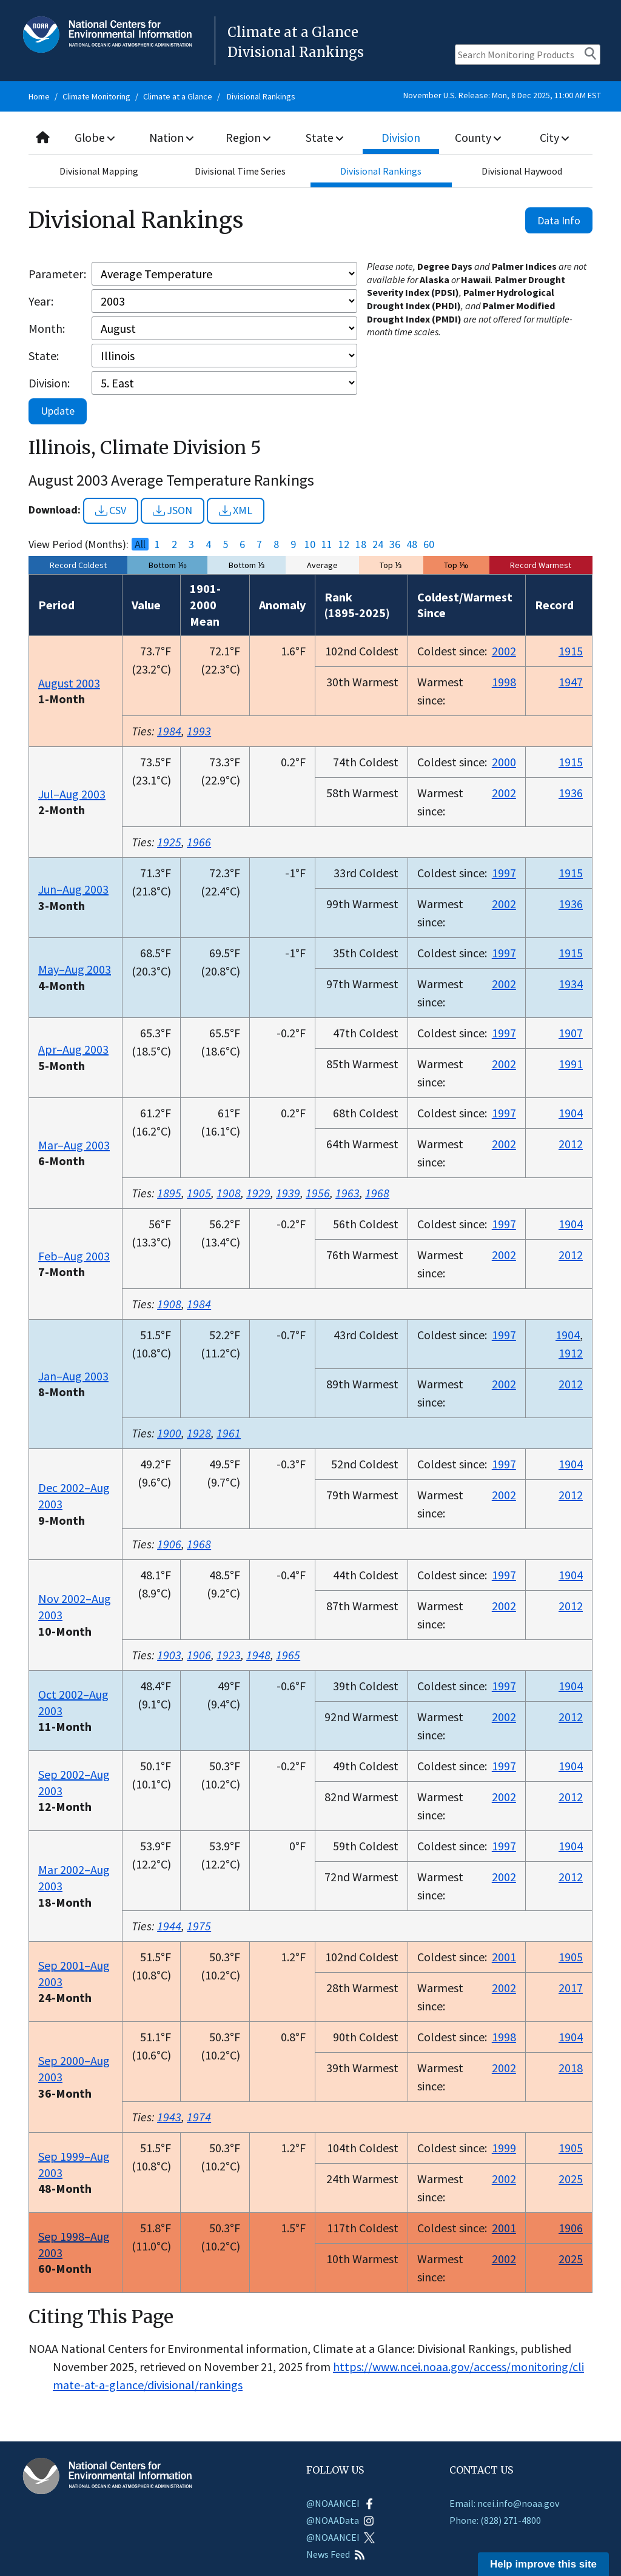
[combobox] (310, 138)
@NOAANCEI (340, 2503)
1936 (571, 792)
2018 (571, 2067)
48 (411, 544)
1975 (199, 1925)
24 (377, 544)
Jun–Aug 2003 (73, 889)
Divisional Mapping (98, 171)
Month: (47, 328)
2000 (504, 761)
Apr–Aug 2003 (73, 1049)
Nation (171, 137)
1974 (199, 2116)
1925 (169, 841)
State (324, 137)
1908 (229, 1192)
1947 (571, 681)
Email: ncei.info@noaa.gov (504, 2503)
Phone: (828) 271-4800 (495, 2520)
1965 (288, 1654)
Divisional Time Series (240, 171)
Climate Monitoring (96, 96)
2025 (571, 2178)
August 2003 (69, 683)
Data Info (558, 220)
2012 (571, 1143)
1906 (169, 1543)
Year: (41, 301)
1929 (258, 1192)
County (478, 137)
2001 (504, 1956)
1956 (318, 1192)
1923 (229, 1654)
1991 (571, 1063)
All (140, 544)
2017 (571, 1987)
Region (248, 137)
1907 (571, 1032)
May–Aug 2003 (74, 969)
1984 (169, 730)
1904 (571, 1112)
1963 (347, 1192)
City (554, 137)
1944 (169, 1925)
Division (401, 137)
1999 (504, 2147)
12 (343, 544)
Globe (95, 137)
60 (428, 544)
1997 (504, 872)
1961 (229, 1432)
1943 (169, 2116)
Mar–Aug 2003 (74, 1145)
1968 (377, 1192)
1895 (169, 1192)
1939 (288, 1192)
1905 (199, 1192)
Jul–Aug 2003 (72, 793)
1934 (571, 983)
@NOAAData (340, 2520)
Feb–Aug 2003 (74, 1255)
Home (39, 96)
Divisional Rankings (261, 96)
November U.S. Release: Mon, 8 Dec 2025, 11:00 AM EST (502, 95)
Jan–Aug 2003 (73, 1375)
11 (326, 544)
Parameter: (57, 273)
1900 (169, 1432)
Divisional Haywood (522, 171)
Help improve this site (543, 2564)
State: (44, 355)
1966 (199, 841)
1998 (504, 681)
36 (394, 544)
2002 (504, 650)
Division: (49, 382)
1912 (571, 1352)
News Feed (335, 2554)
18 (360, 544)
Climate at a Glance (177, 96)
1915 (571, 650)
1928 (199, 1432)
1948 (258, 1654)
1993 (199, 730)
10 (309, 544)
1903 (169, 1654)
